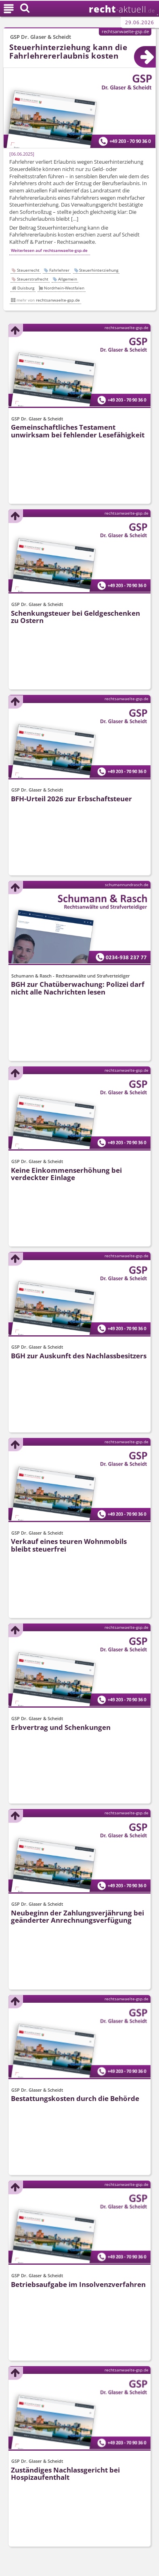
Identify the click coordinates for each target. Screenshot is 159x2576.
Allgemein (67, 279)
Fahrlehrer (59, 270)
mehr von (48, 300)
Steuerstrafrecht (32, 279)
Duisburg (25, 288)
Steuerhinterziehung (98, 270)
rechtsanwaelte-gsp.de (125, 31)
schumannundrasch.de (127, 884)
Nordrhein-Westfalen (64, 288)
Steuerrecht (28, 270)
